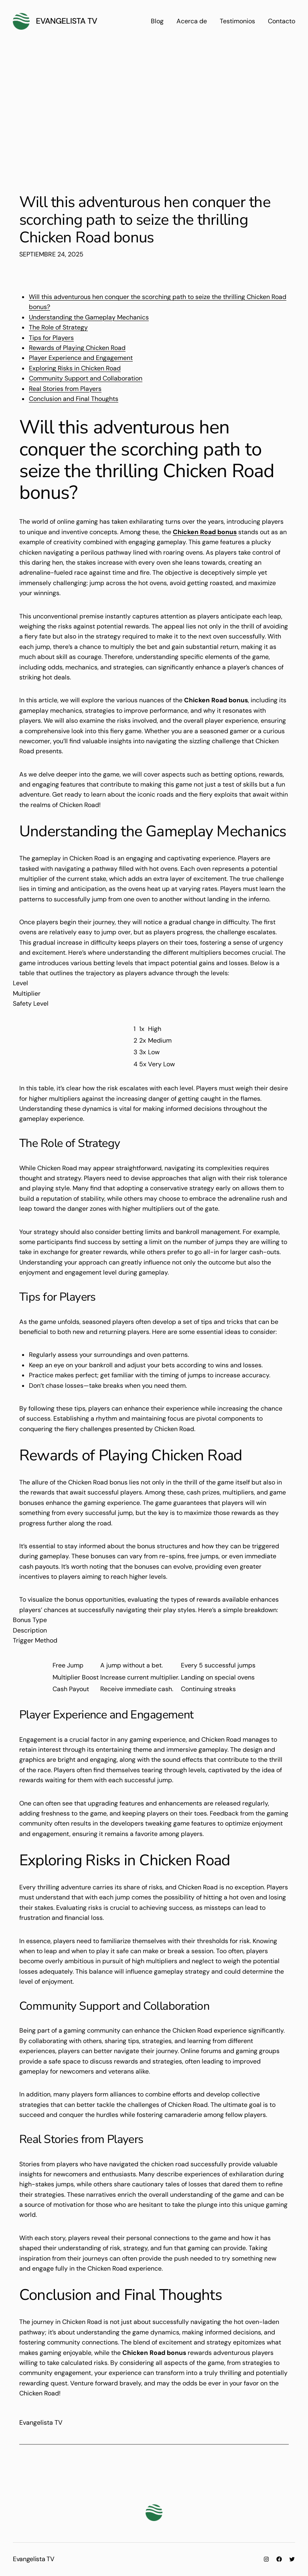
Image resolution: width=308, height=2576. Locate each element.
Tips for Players (51, 337)
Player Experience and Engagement (81, 358)
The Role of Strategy (58, 327)
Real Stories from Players (65, 388)
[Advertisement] (154, 111)
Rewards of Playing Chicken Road (77, 348)
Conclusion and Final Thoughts (73, 398)
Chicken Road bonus (205, 532)
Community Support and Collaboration (85, 378)
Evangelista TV (66, 21)
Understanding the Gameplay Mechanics (89, 317)
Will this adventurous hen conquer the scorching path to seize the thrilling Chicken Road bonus (144, 219)
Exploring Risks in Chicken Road (75, 368)
